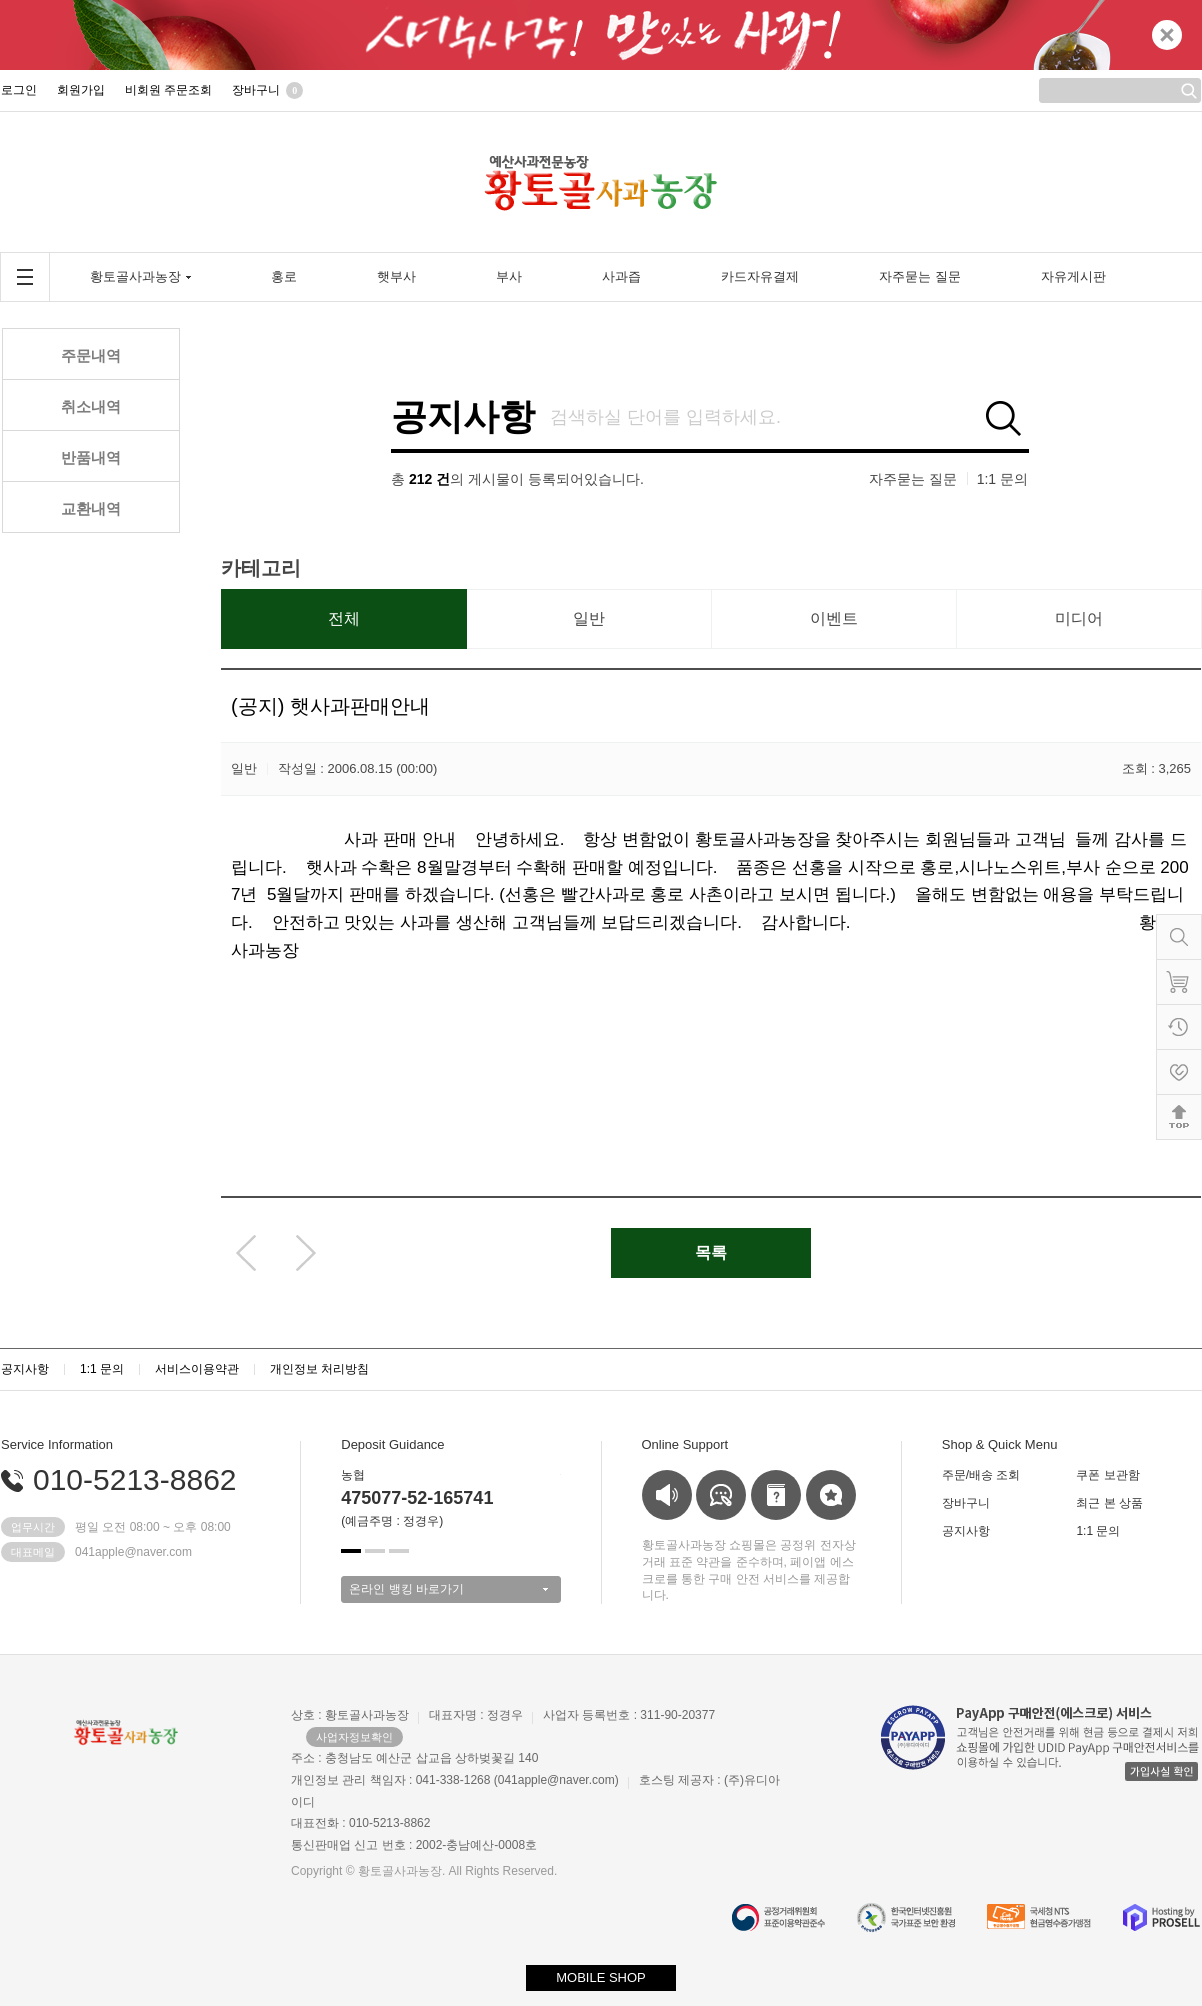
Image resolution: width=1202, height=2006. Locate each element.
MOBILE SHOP (601, 1977)
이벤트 (834, 618)
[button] (351, 1551)
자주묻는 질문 (913, 479)
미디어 (1079, 618)
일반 (589, 618)
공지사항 (463, 417)
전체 (344, 618)
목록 (711, 1252)
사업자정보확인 (354, 1737)
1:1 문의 (1002, 479)
